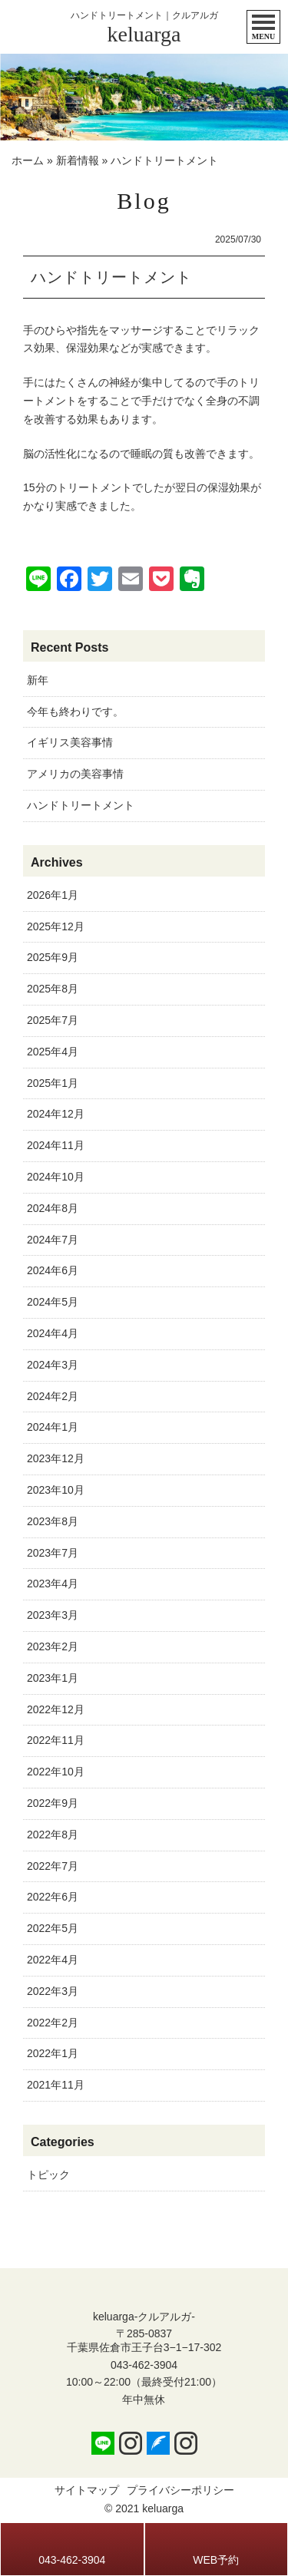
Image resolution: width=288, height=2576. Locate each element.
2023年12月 (55, 1458)
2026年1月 (52, 895)
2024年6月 (52, 1270)
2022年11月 (55, 1740)
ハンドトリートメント (80, 805)
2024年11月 (55, 1145)
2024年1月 (52, 1427)
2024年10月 (55, 1177)
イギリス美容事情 (70, 742)
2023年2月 (52, 1646)
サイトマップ (87, 2490)
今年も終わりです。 (75, 711)
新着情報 (77, 160)
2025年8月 (52, 989)
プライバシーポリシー (180, 2490)
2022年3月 (52, 1991)
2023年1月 (52, 1678)
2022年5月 (52, 1928)
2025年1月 (52, 1083)
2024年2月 (52, 1396)
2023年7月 (52, 1553)
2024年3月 (52, 1365)
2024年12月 (55, 1114)
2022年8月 (52, 1834)
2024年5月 (52, 1302)
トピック (48, 2174)
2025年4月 (52, 1051)
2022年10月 (55, 1771)
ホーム (28, 160)
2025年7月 (52, 1020)
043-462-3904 (144, 2365)
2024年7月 (52, 1240)
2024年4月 (52, 1333)
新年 (37, 680)
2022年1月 (52, 2053)
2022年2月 (52, 2022)
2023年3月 (52, 1615)
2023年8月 (52, 1521)
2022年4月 (52, 1959)
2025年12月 (55, 926)
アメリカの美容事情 (75, 774)
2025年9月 (52, 957)
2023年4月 (52, 1583)
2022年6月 (52, 1897)
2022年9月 (52, 1803)
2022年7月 (52, 1866)
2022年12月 (55, 1709)
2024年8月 (52, 1208)
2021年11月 (55, 2085)
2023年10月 (55, 1490)
